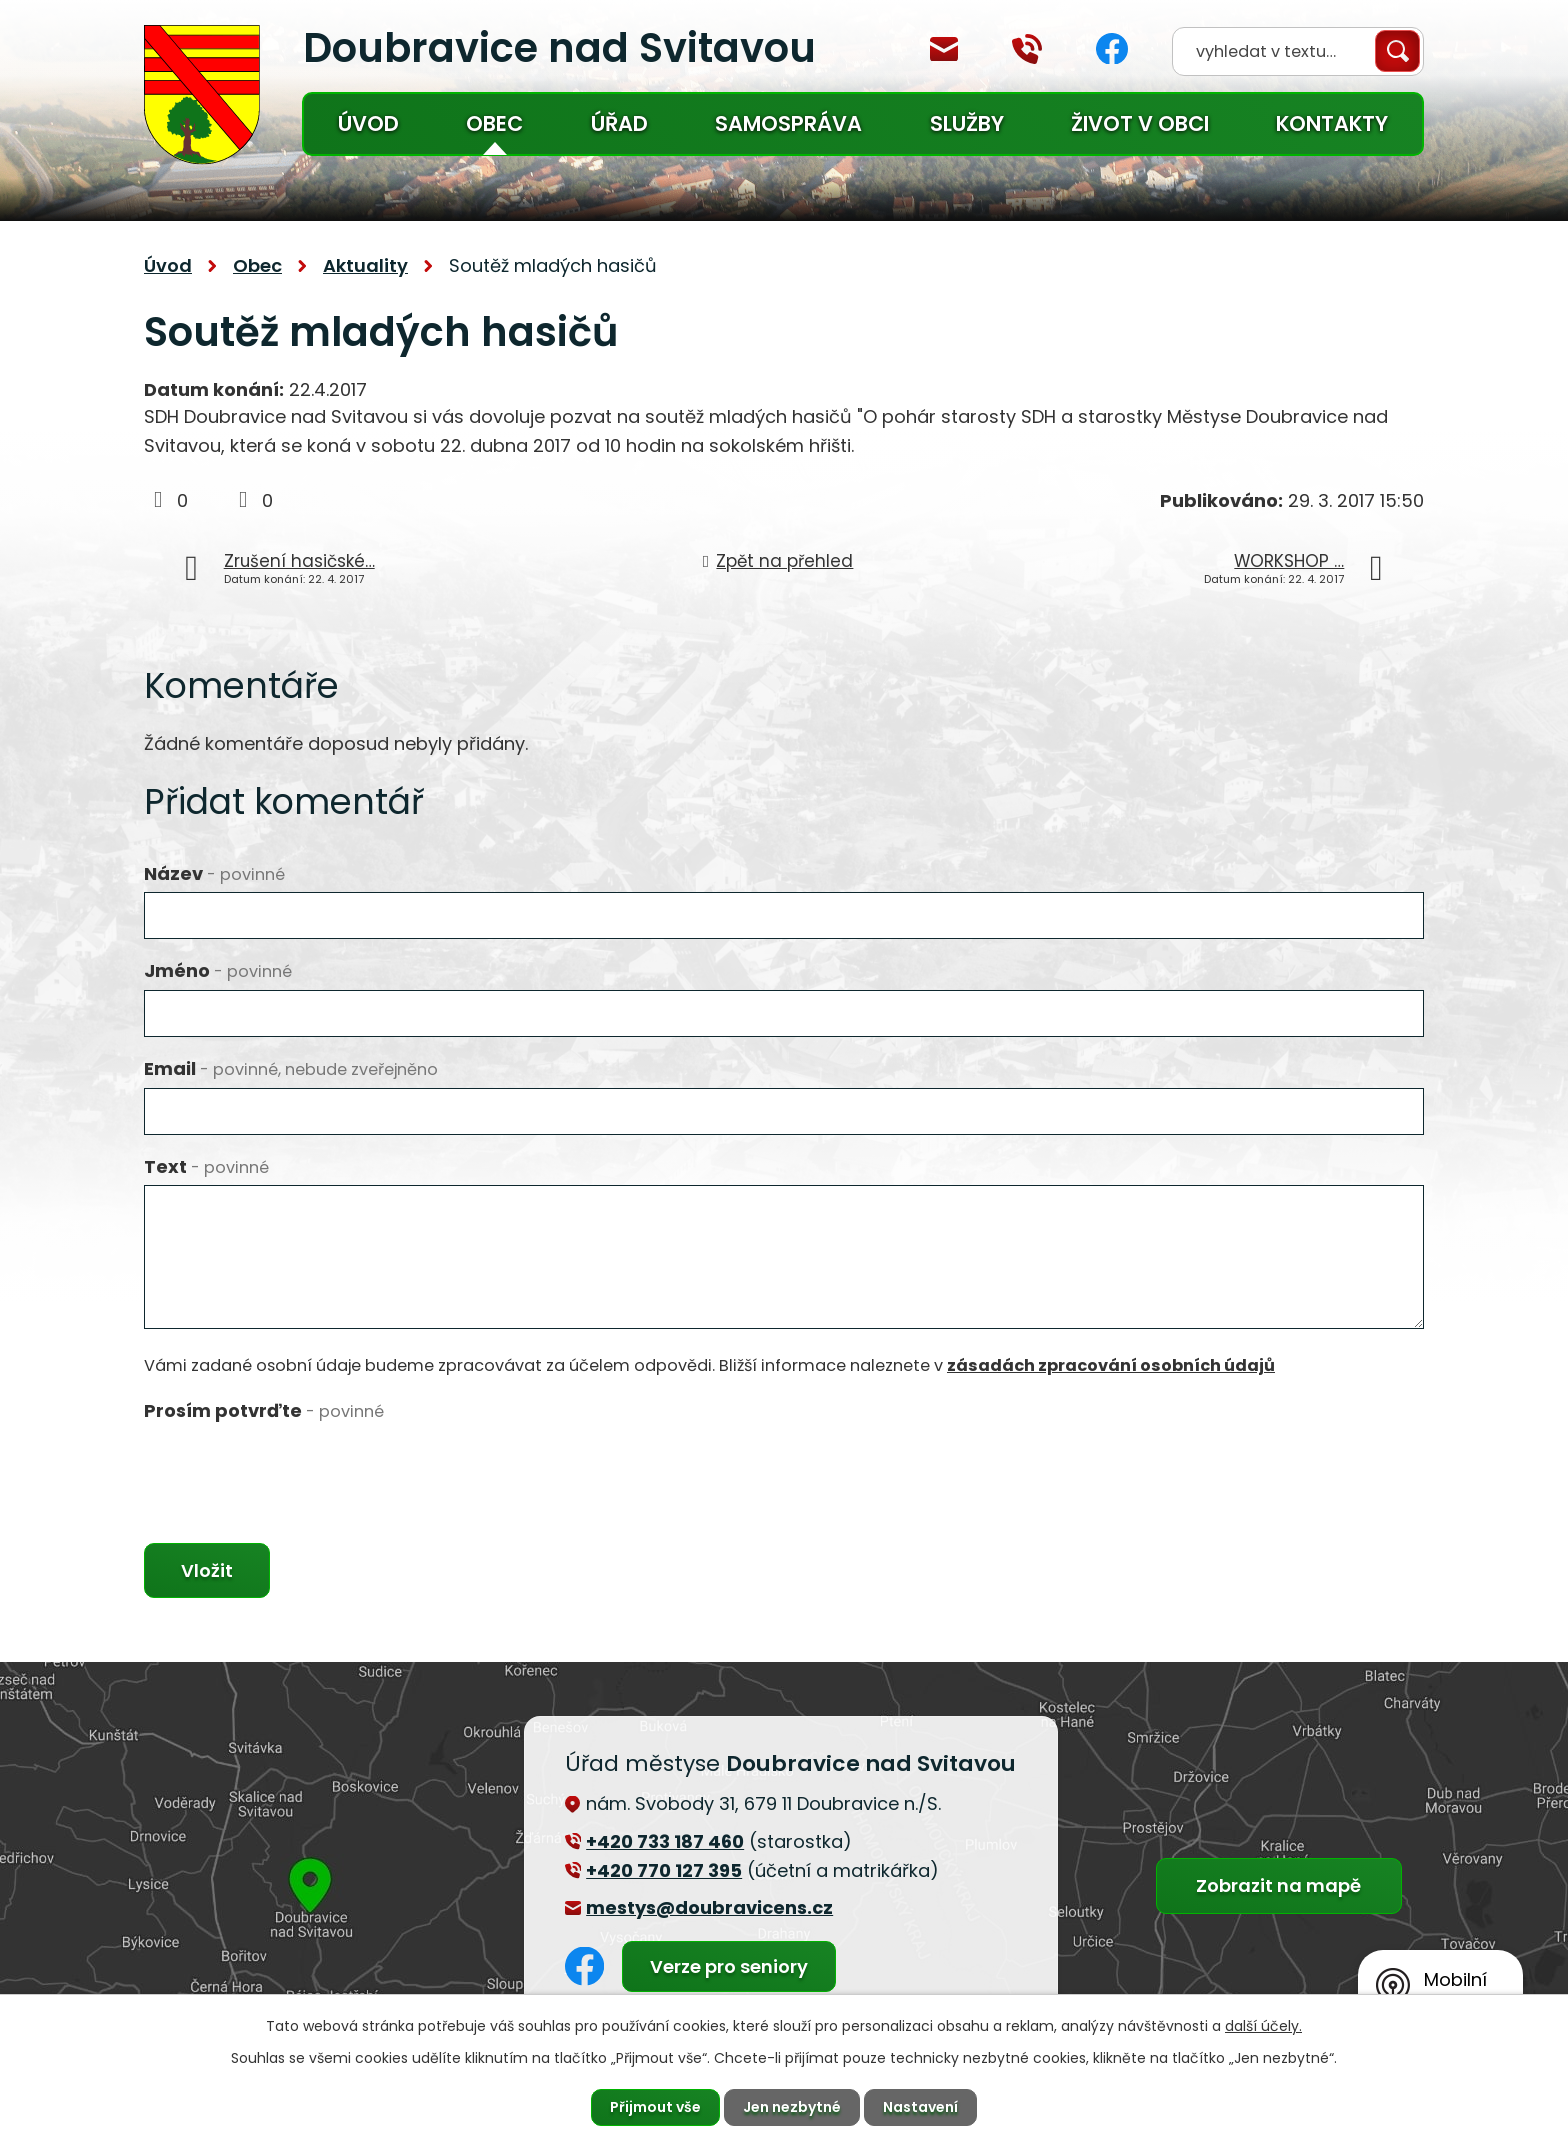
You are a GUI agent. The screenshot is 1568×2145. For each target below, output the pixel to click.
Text (206, 1166)
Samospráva (788, 123)
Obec (494, 123)
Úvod (368, 123)
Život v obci (1140, 123)
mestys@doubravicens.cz (944, 49)
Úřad (619, 123)
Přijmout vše (655, 2107)
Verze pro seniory (729, 1966)
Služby (967, 123)
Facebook (1112, 48)
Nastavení (920, 2107)
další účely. (1263, 2026)
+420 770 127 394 (1027, 49)
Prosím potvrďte (264, 1410)
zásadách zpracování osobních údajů (1111, 1365)
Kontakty (1332, 123)
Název (214, 873)
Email (291, 1068)
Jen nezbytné (792, 2107)
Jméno (218, 970)
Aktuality (365, 265)
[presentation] (296, 1468)
